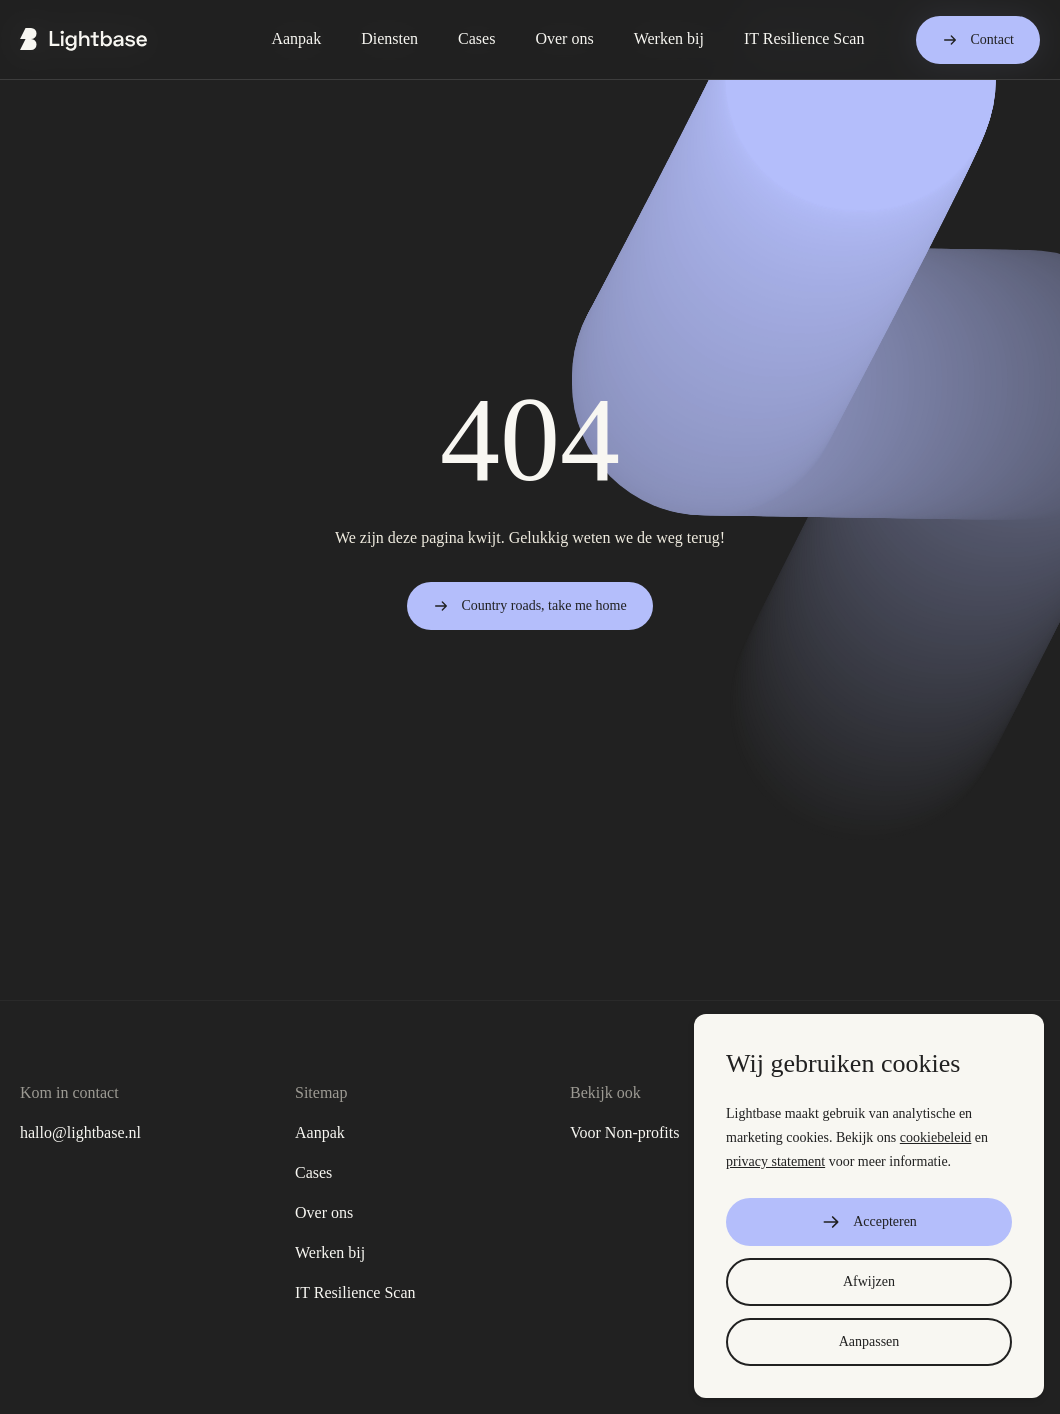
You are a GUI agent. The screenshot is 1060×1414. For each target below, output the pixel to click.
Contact (978, 40)
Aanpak (320, 1132)
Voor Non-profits (624, 1132)
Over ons (324, 1212)
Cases (313, 1172)
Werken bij (330, 1252)
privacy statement (775, 1161)
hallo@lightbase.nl (80, 1132)
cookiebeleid (936, 1137)
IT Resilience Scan (355, 1292)
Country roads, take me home (529, 606)
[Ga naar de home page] (83, 39)
